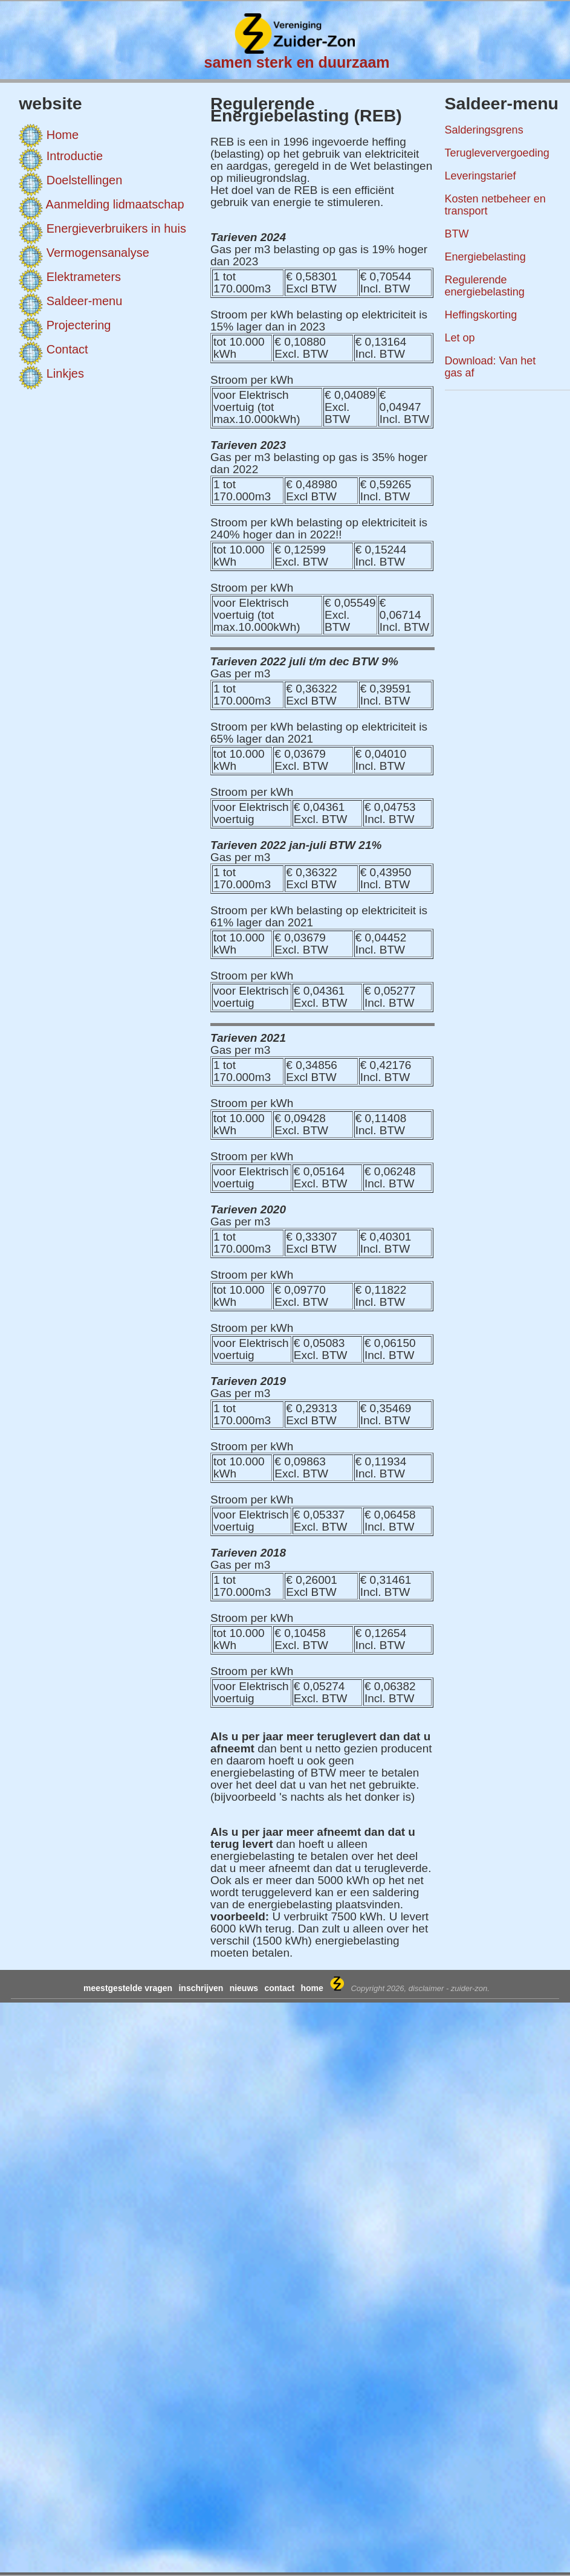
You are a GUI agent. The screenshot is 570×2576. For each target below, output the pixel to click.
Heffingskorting (481, 315)
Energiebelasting (485, 257)
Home (63, 134)
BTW (457, 234)
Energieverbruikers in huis (116, 228)
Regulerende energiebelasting (485, 286)
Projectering (79, 325)
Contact (67, 349)
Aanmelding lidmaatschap (115, 204)
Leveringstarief (480, 176)
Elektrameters (84, 276)
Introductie (75, 156)
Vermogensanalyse (98, 252)
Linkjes (65, 373)
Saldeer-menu (85, 301)
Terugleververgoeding (497, 153)
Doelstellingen (85, 180)
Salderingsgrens (484, 130)
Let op (460, 338)
